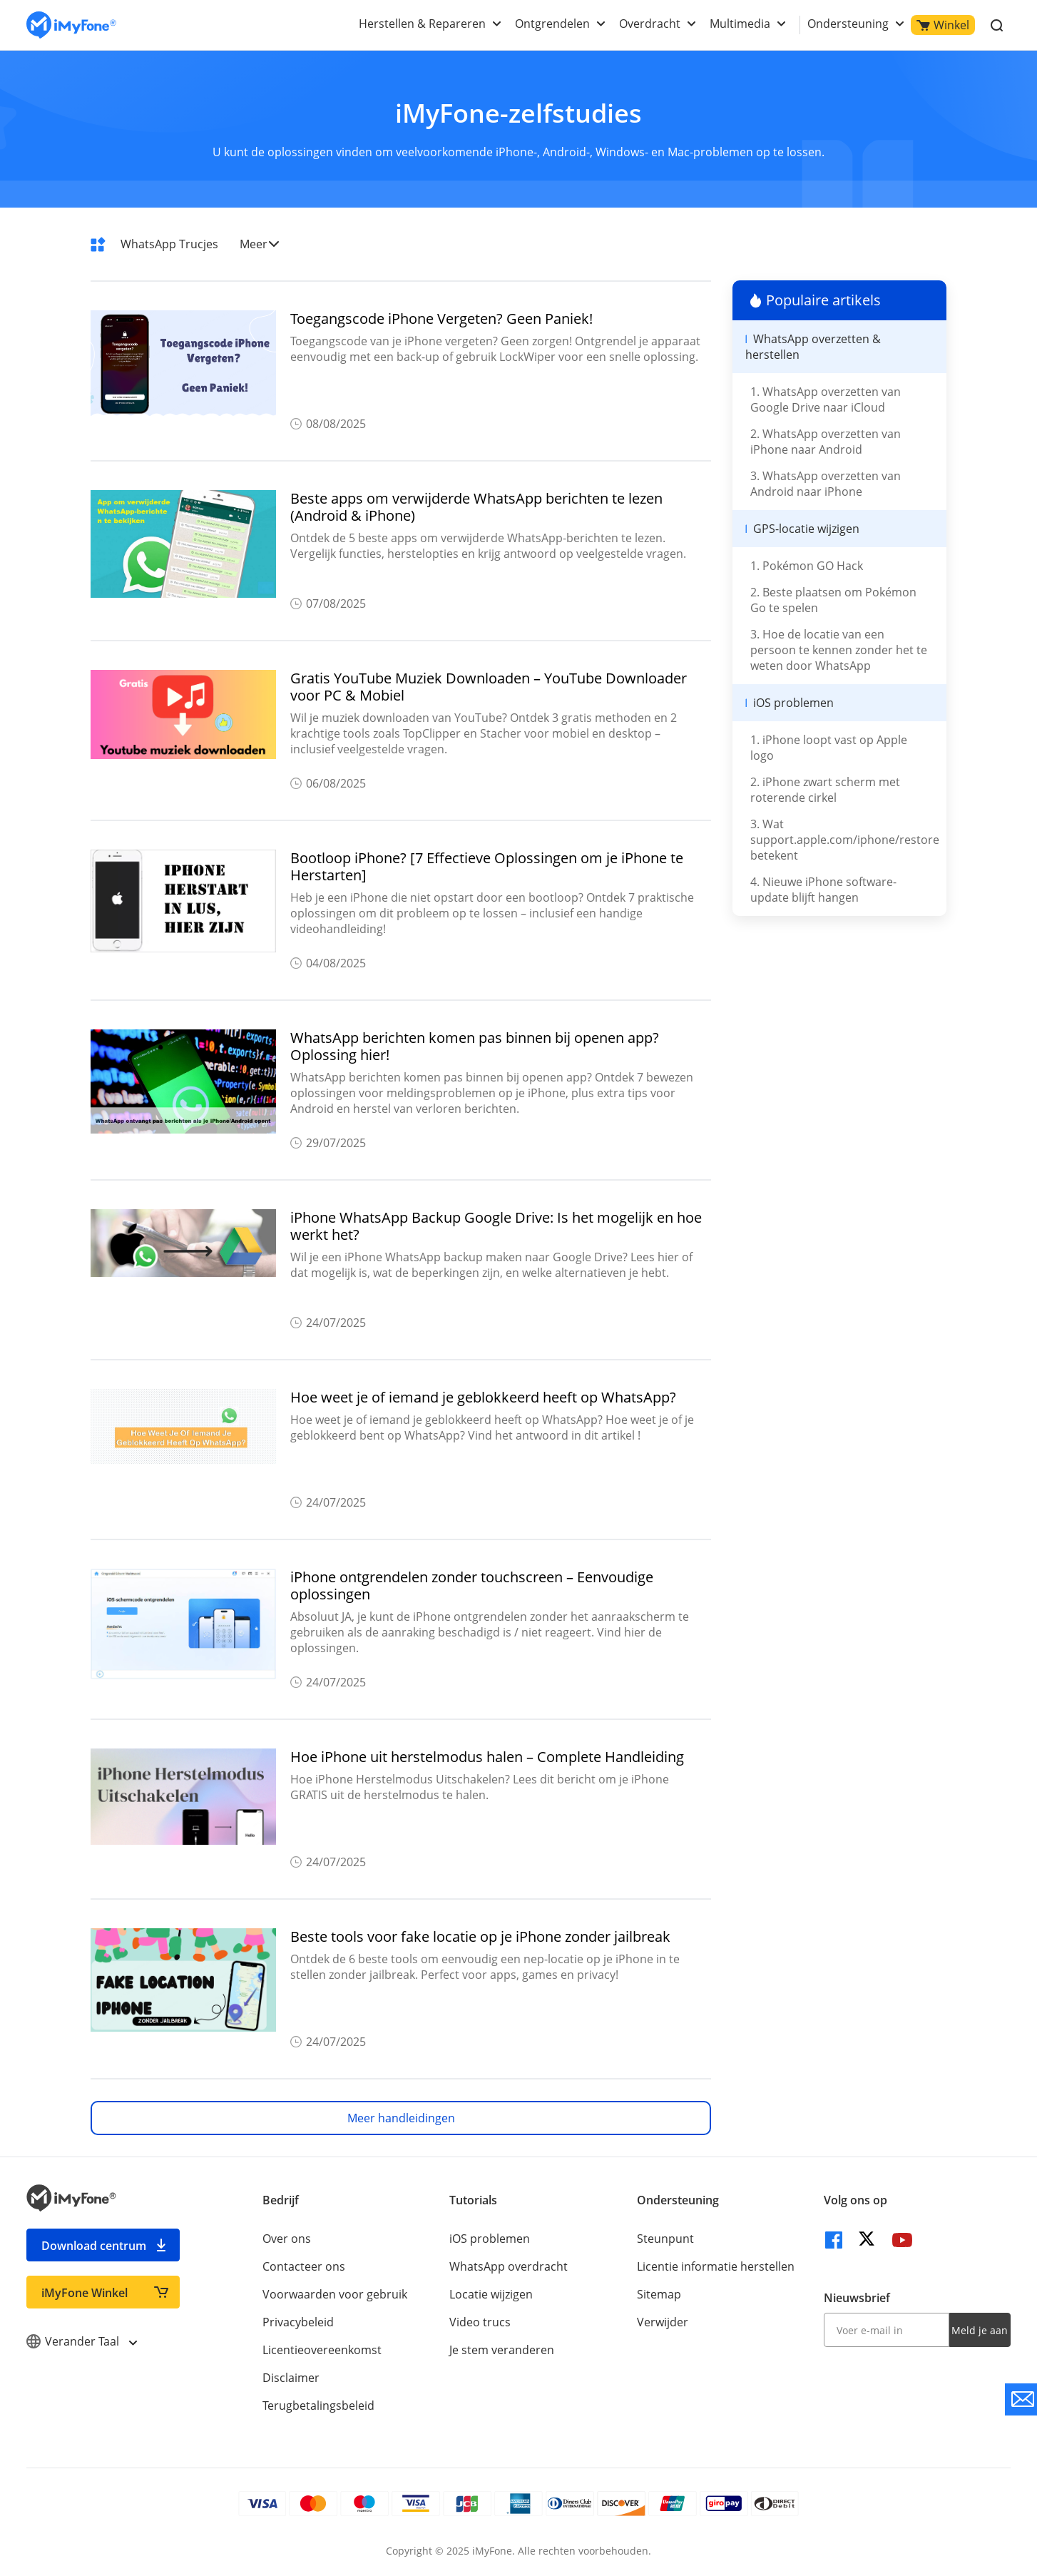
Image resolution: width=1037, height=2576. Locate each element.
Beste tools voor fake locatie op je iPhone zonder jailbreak (480, 1936)
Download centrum (93, 2246)
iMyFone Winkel (84, 2293)
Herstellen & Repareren (422, 23)
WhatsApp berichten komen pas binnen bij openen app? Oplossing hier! (474, 1046)
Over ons (286, 2238)
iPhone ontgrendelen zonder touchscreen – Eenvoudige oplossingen (471, 1586)
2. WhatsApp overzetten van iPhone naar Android (825, 441)
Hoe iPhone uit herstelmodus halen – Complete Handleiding (487, 1757)
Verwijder (662, 2322)
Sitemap (659, 2294)
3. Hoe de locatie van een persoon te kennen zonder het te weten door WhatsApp (838, 649)
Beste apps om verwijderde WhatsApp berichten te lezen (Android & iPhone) (476, 507)
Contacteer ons (303, 2266)
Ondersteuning (848, 23)
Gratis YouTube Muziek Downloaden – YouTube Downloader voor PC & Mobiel (488, 687)
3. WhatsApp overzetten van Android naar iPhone (825, 483)
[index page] (71, 25)
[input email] (886, 2330)
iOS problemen (489, 2238)
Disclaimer (291, 2378)
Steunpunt (665, 2238)
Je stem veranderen (501, 2350)
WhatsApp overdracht (508, 2266)
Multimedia (740, 23)
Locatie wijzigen (491, 2294)
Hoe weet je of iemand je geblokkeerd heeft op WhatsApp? (483, 1397)
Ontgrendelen (552, 23)
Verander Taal (81, 2341)
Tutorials (473, 2200)
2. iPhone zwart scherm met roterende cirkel (825, 789)
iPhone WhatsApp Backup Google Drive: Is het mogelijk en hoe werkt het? (496, 1226)
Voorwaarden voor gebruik (334, 2294)
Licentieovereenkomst (322, 2350)
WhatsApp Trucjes (169, 244)
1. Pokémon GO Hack (806, 566)
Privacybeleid (298, 2322)
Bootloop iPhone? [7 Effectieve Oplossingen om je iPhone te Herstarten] (486, 867)
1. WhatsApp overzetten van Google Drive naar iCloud (825, 399)
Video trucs (480, 2322)
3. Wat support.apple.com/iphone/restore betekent (844, 839)
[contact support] (1021, 2399)
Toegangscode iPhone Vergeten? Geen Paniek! (441, 318)
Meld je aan (979, 2330)
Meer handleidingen (401, 2118)
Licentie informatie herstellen (716, 2266)
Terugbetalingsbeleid (318, 2405)
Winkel (942, 25)
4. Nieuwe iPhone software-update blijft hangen (823, 889)
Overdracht (649, 23)
